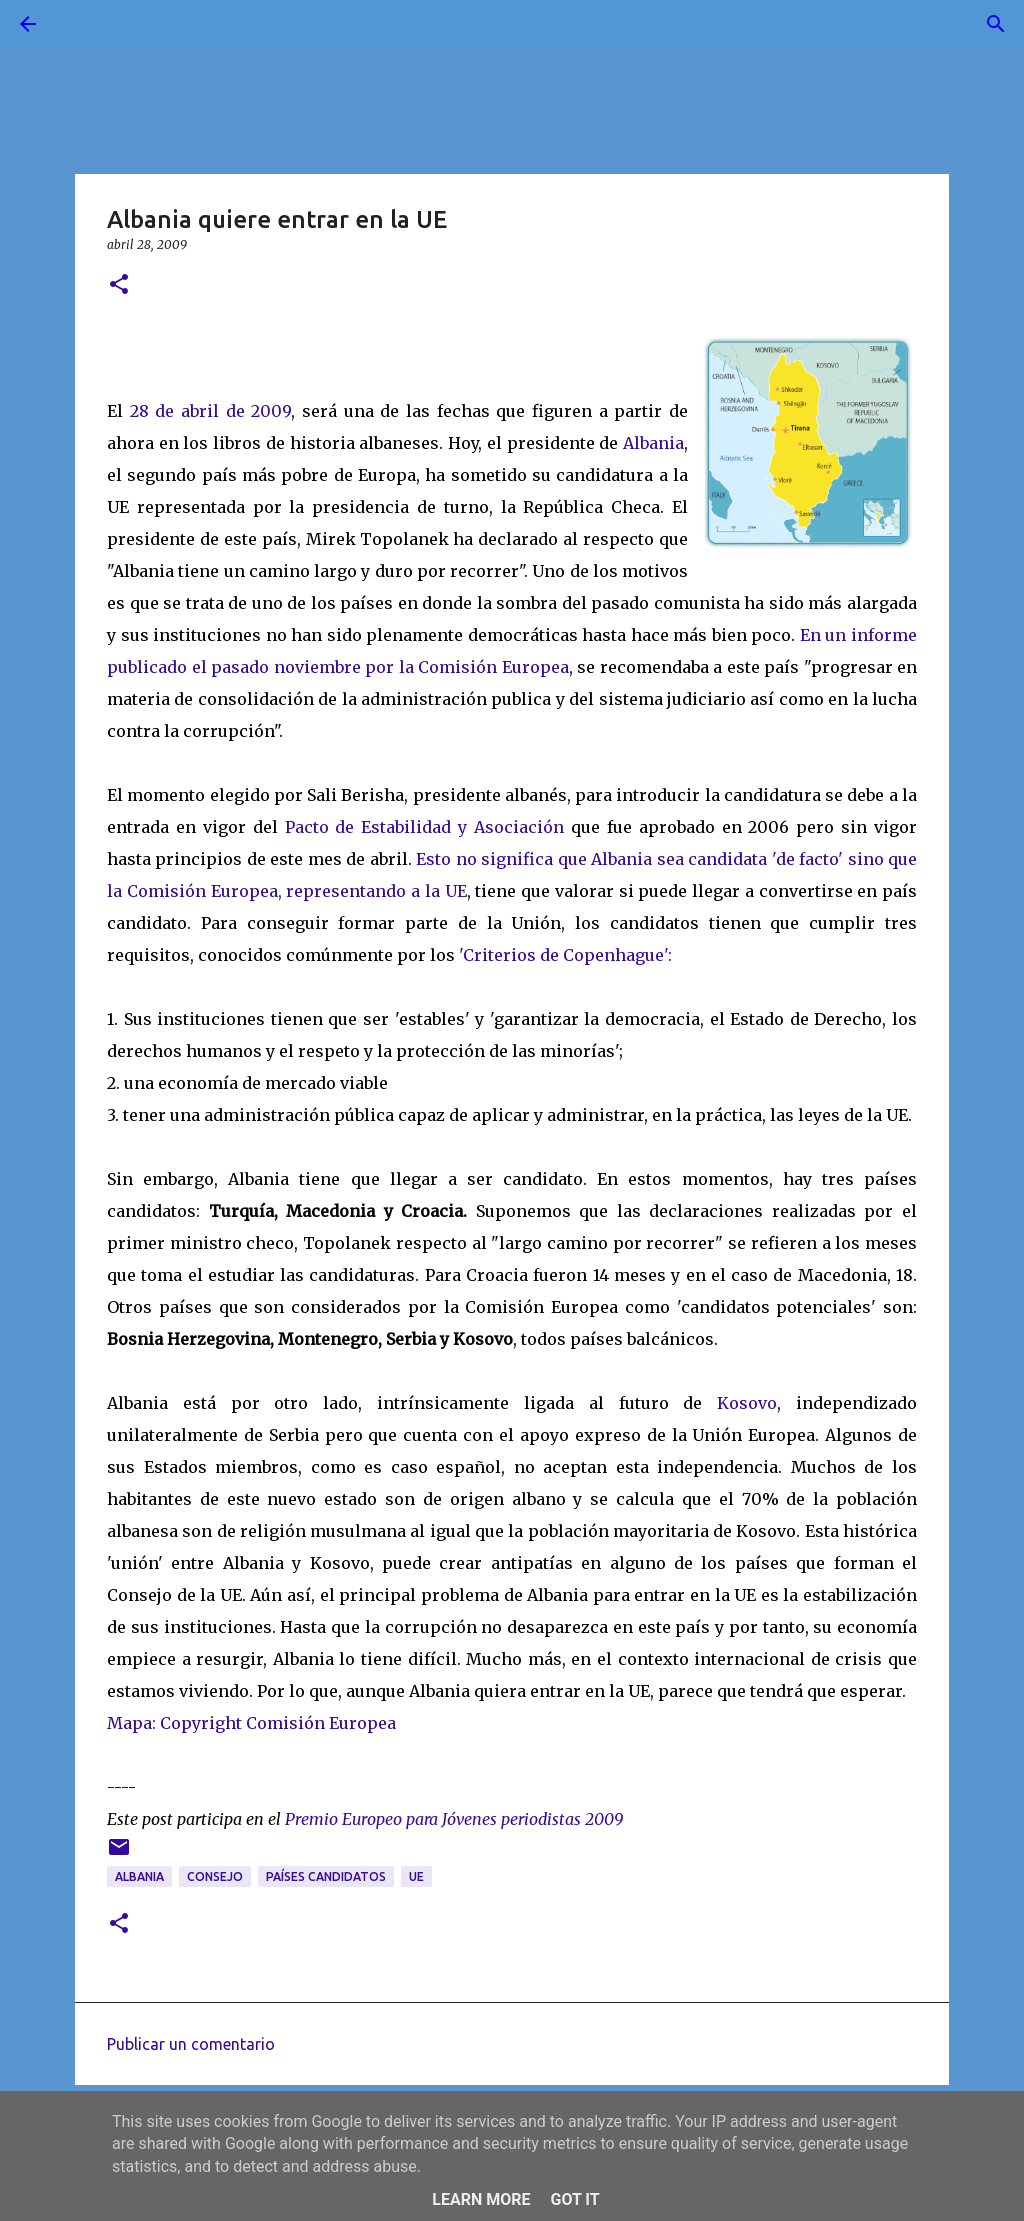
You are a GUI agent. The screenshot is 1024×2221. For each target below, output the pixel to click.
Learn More (481, 2199)
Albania (653, 443)
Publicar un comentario (191, 2044)
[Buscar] (84, 24)
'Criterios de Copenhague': (565, 955)
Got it (574, 2199)
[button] (119, 285)
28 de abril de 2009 (211, 411)
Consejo (215, 1876)
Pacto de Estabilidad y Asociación (425, 827)
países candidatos (326, 1876)
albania (139, 1876)
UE (416, 1876)
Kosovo (747, 1403)
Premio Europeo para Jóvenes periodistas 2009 (454, 1819)
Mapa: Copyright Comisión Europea (251, 1723)
